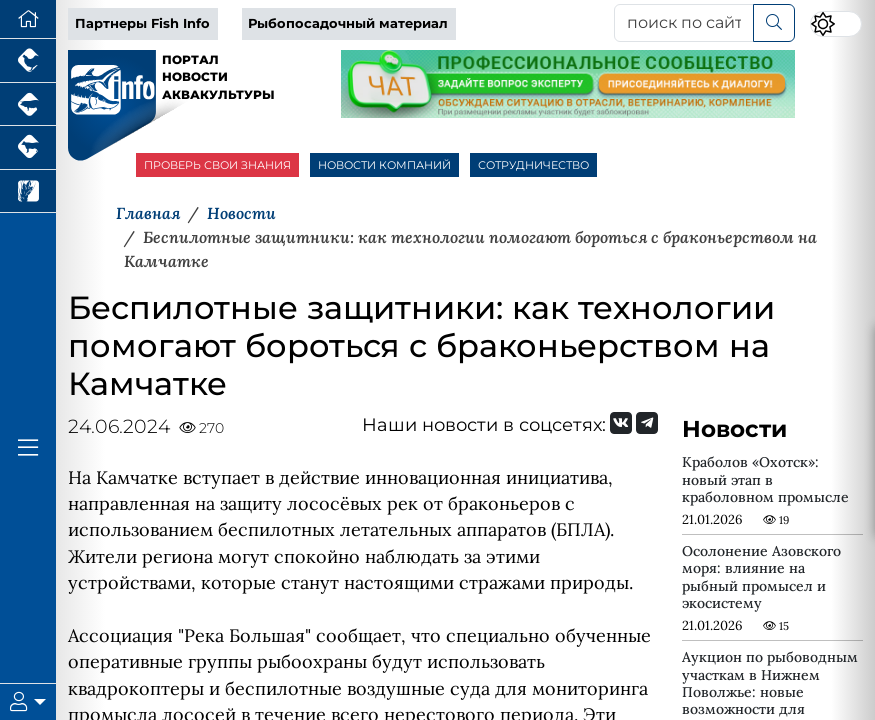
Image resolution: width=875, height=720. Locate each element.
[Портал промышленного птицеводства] (28, 61)
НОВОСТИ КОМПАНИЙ (384, 165)
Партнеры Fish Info (142, 23)
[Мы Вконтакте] (621, 423)
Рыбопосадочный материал (348, 23)
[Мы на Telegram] (647, 423)
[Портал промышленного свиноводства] (28, 105)
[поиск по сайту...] (684, 23)
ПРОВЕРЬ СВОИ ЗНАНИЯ (217, 165)
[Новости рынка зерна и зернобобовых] (28, 192)
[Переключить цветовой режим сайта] (836, 24)
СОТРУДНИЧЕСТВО (533, 165)
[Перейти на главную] (28, 19)
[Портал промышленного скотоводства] (28, 148)
